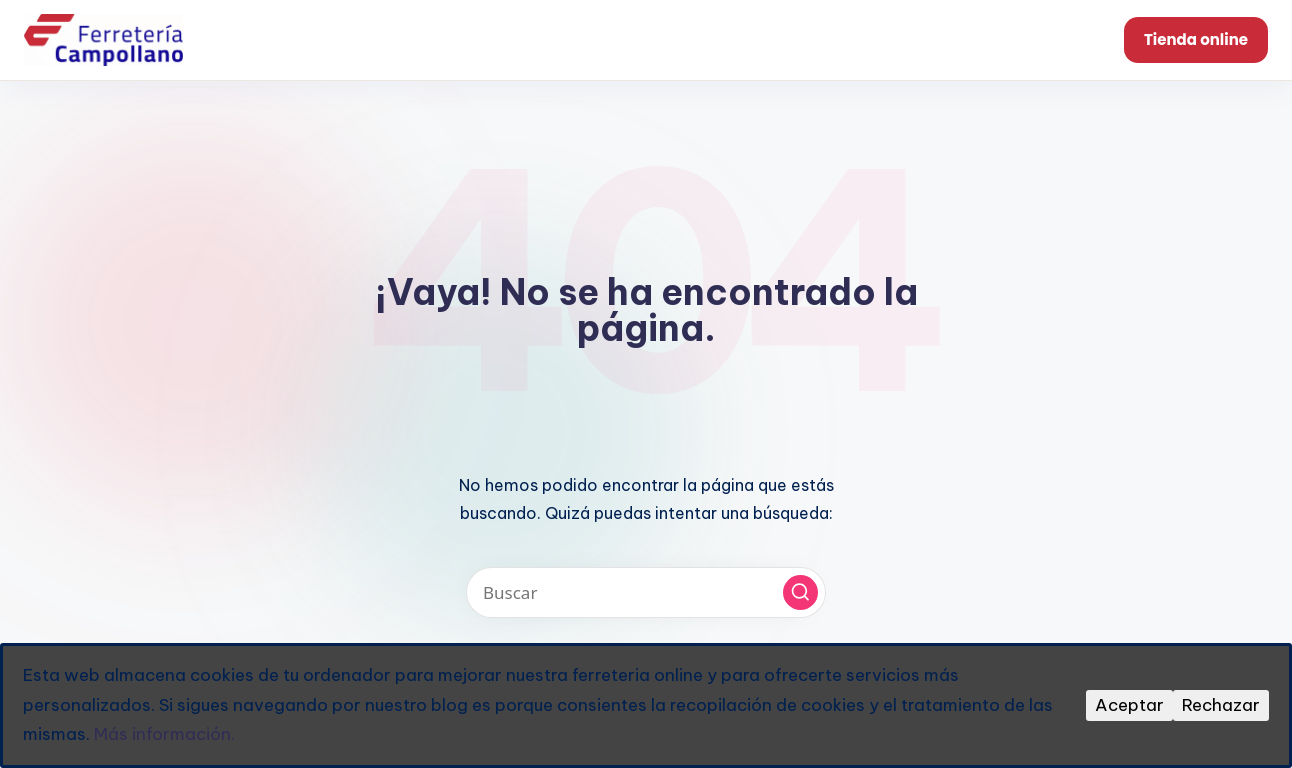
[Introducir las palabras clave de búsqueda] (646, 592)
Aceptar (1129, 705)
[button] (800, 592)
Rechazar (1221, 705)
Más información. (164, 734)
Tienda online (1196, 39)
